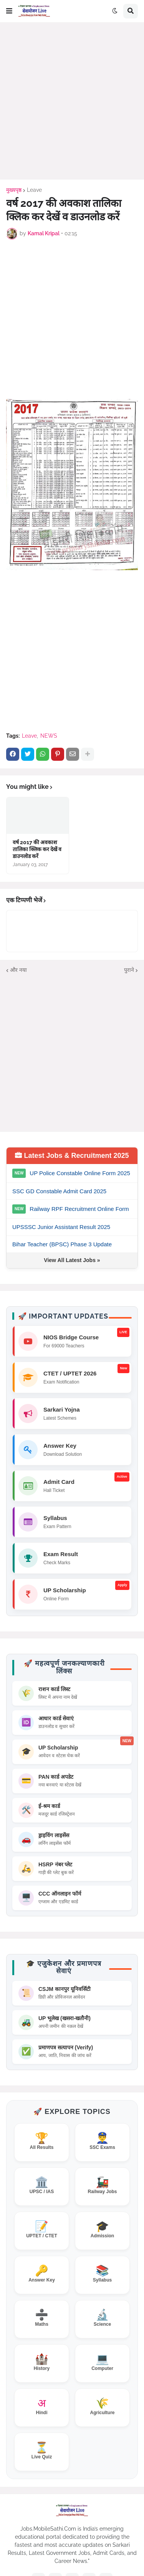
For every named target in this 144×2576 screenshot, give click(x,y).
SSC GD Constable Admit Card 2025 (59, 1191)
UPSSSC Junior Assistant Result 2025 (61, 1227)
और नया (18, 970)
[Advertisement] (72, 101)
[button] (9, 11)
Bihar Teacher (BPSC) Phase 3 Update (62, 1244)
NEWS (48, 736)
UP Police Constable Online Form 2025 (80, 1173)
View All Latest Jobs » (72, 1260)
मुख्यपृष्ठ (14, 190)
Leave (34, 190)
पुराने (129, 970)
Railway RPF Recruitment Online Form (79, 1209)
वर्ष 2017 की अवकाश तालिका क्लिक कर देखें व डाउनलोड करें (37, 849)
